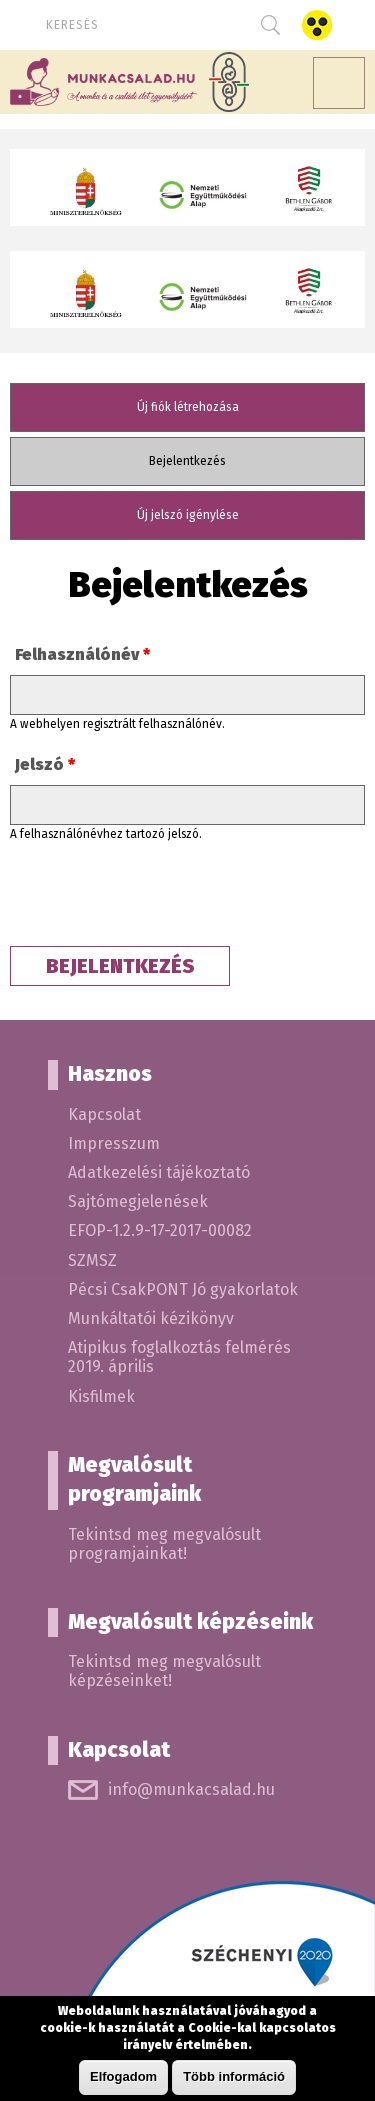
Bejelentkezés (213, 460)
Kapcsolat (104, 1114)
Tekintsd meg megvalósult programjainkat (164, 1544)
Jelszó (45, 764)
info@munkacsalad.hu (191, 1789)
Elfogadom (123, 2076)
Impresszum (114, 1143)
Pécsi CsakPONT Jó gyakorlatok (183, 1289)
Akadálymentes (316, 25)
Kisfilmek (101, 1396)
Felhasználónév (82, 654)
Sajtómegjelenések (138, 1201)
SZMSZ (92, 1260)
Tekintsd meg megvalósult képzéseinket (164, 1671)
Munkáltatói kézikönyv (151, 1318)
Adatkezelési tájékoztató (159, 1172)
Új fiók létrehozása (188, 407)
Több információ (234, 2076)
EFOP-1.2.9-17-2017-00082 (160, 1230)
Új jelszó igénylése (188, 515)
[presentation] (162, 898)
